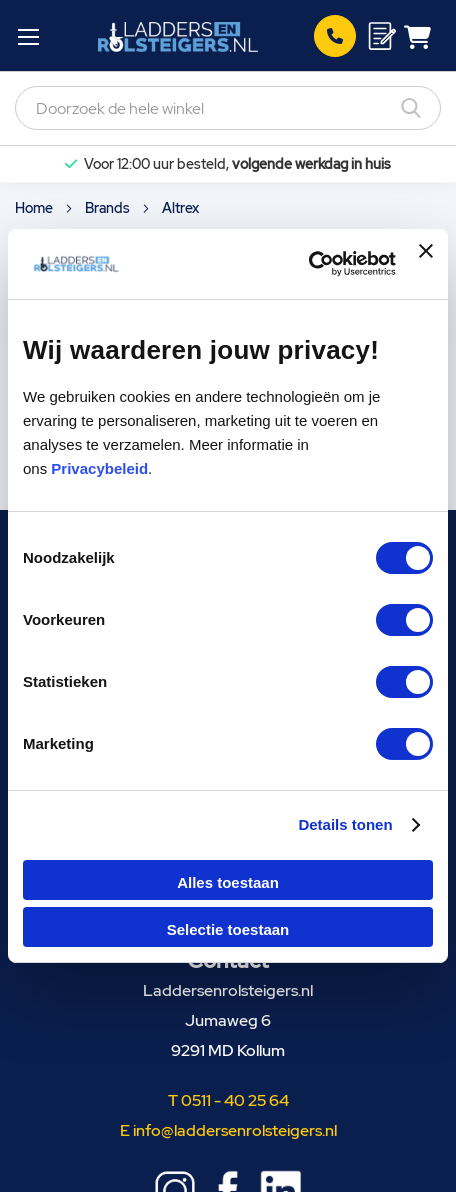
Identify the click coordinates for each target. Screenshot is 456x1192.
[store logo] (178, 36)
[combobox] (228, 108)
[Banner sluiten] (426, 264)
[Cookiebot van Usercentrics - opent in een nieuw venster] (308, 264)
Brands (109, 208)
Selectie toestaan (228, 929)
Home (35, 208)
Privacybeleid (99, 468)
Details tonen (345, 824)
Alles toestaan (228, 882)
